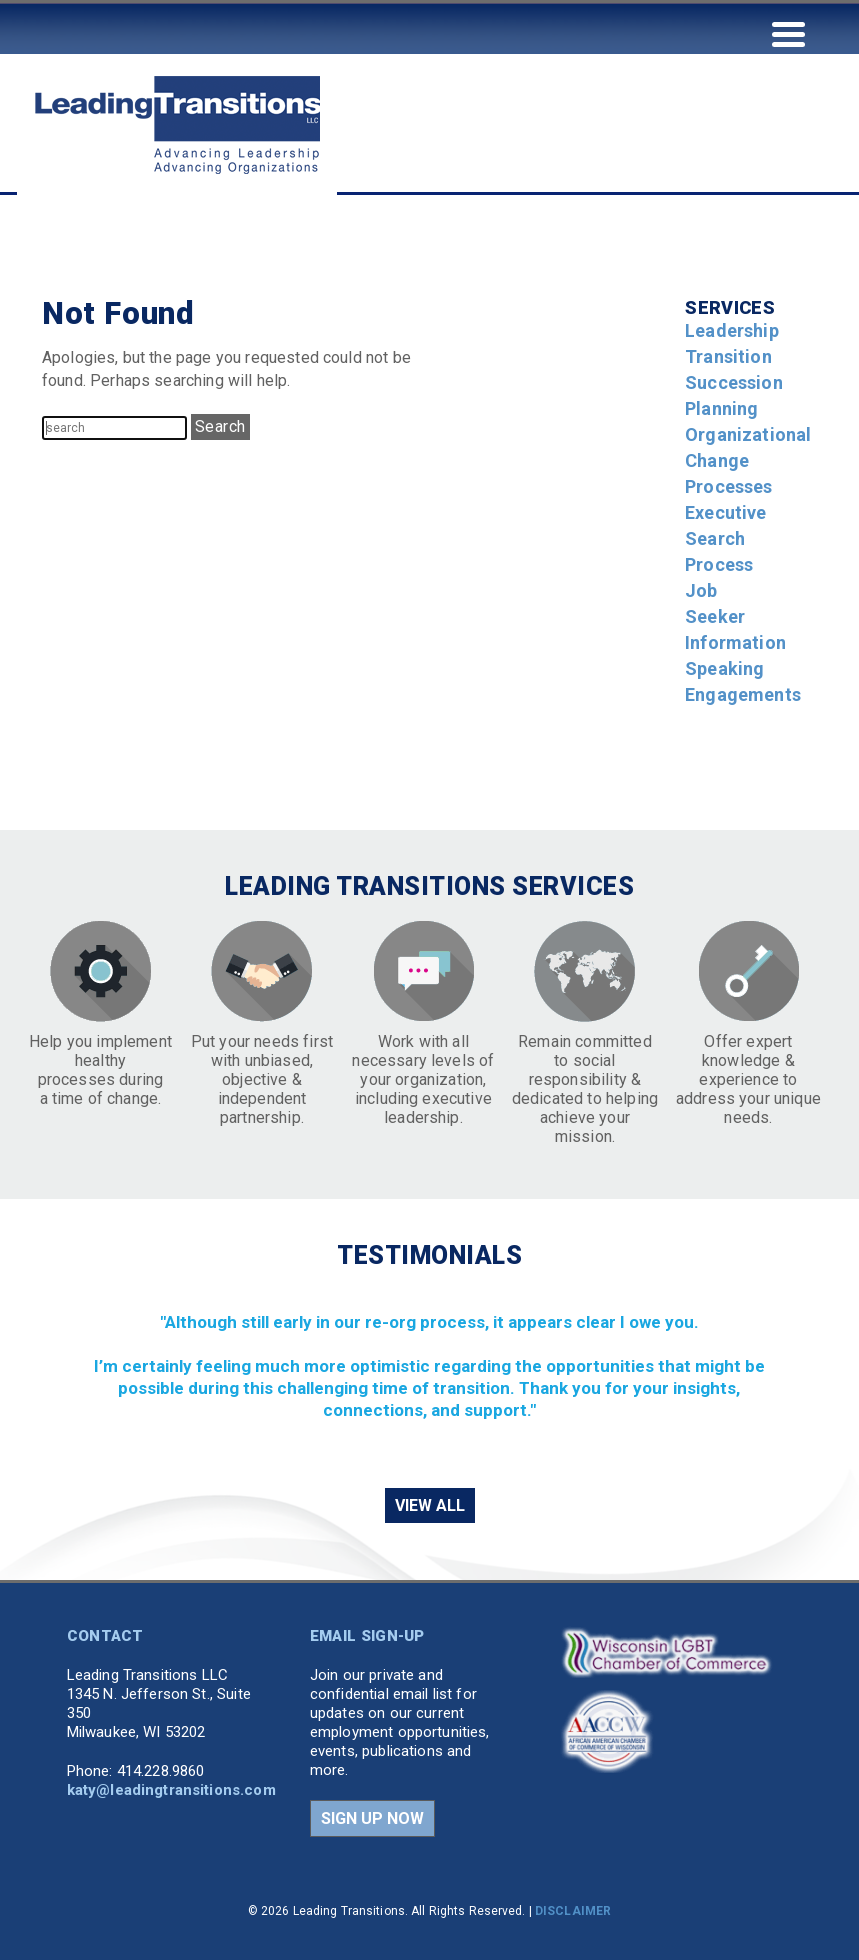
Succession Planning (734, 395)
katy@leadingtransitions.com (171, 1790)
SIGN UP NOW (372, 1818)
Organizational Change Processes (748, 460)
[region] (429, 1377)
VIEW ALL (430, 1505)
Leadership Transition (732, 343)
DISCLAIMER (573, 1911)
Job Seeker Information (735, 616)
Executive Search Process (725, 538)
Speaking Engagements (743, 681)
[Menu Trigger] (788, 32)
